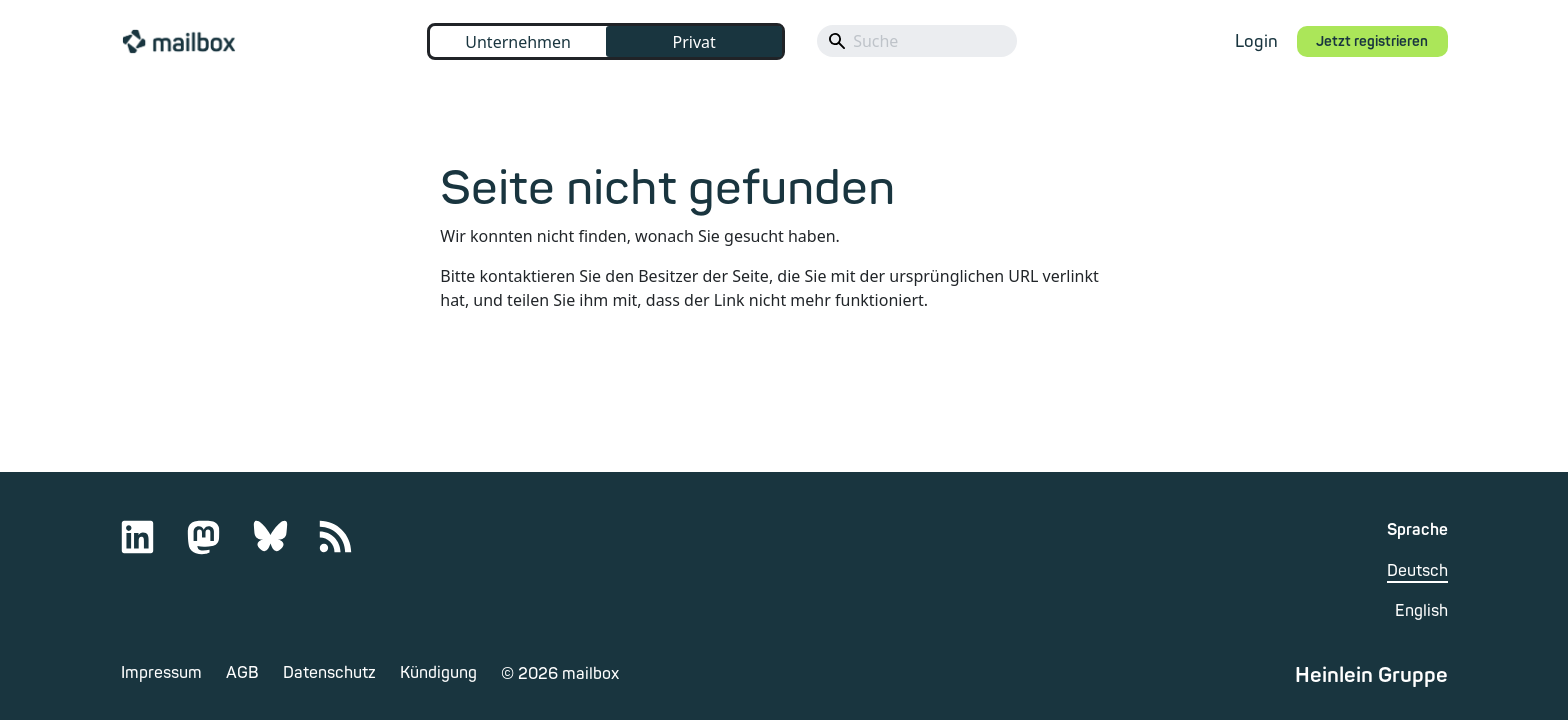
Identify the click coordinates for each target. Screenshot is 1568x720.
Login (1256, 41)
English (1421, 611)
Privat (693, 42)
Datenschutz (329, 673)
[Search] (917, 41)
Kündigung (438, 673)
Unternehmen (518, 42)
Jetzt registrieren (1372, 41)
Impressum (161, 673)
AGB (242, 673)
